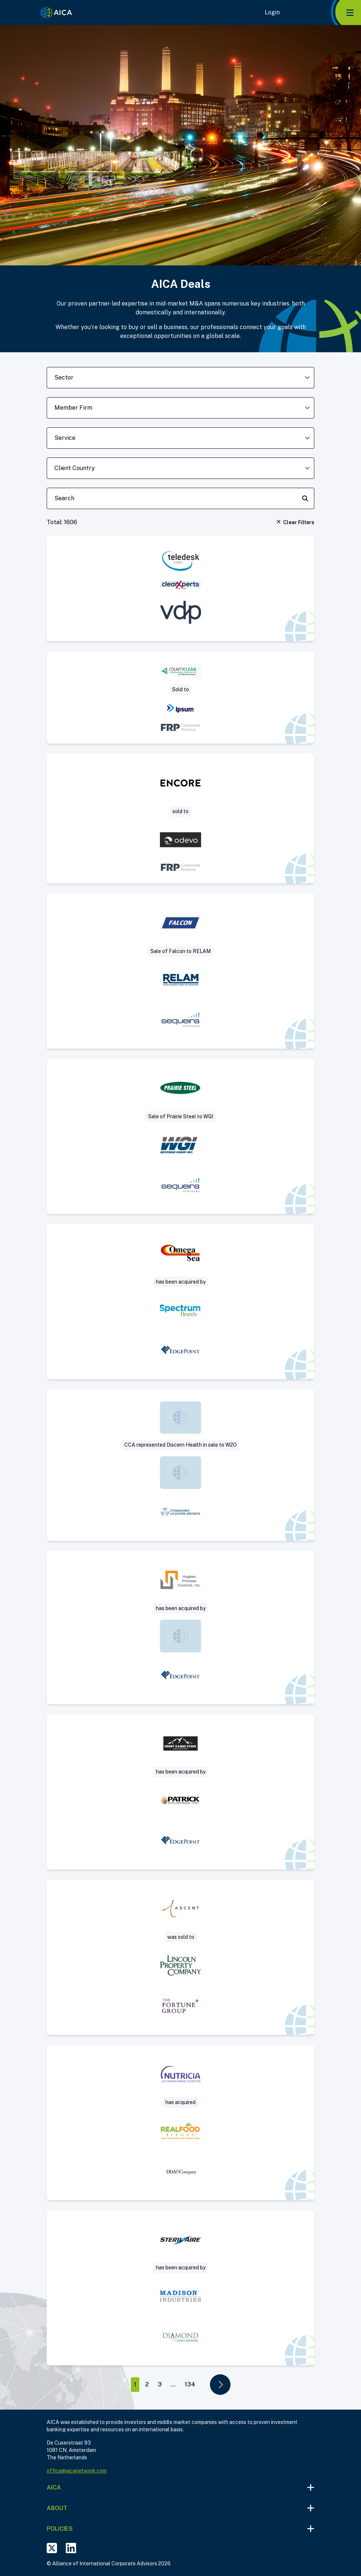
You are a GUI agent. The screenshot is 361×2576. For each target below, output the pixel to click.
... (173, 2384)
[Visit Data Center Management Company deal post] (180, 1957)
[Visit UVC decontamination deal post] (180, 2287)
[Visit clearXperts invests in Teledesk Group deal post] (180, 588)
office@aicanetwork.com (77, 2471)
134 (190, 2384)
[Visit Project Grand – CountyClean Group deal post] (180, 698)
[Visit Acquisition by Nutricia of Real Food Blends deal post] (180, 2122)
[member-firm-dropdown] (180, 408)
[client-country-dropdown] (180, 468)
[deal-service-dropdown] (180, 438)
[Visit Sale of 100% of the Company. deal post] (180, 1465)
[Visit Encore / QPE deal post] (180, 818)
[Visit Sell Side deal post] (180, 1301)
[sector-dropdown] (180, 377)
